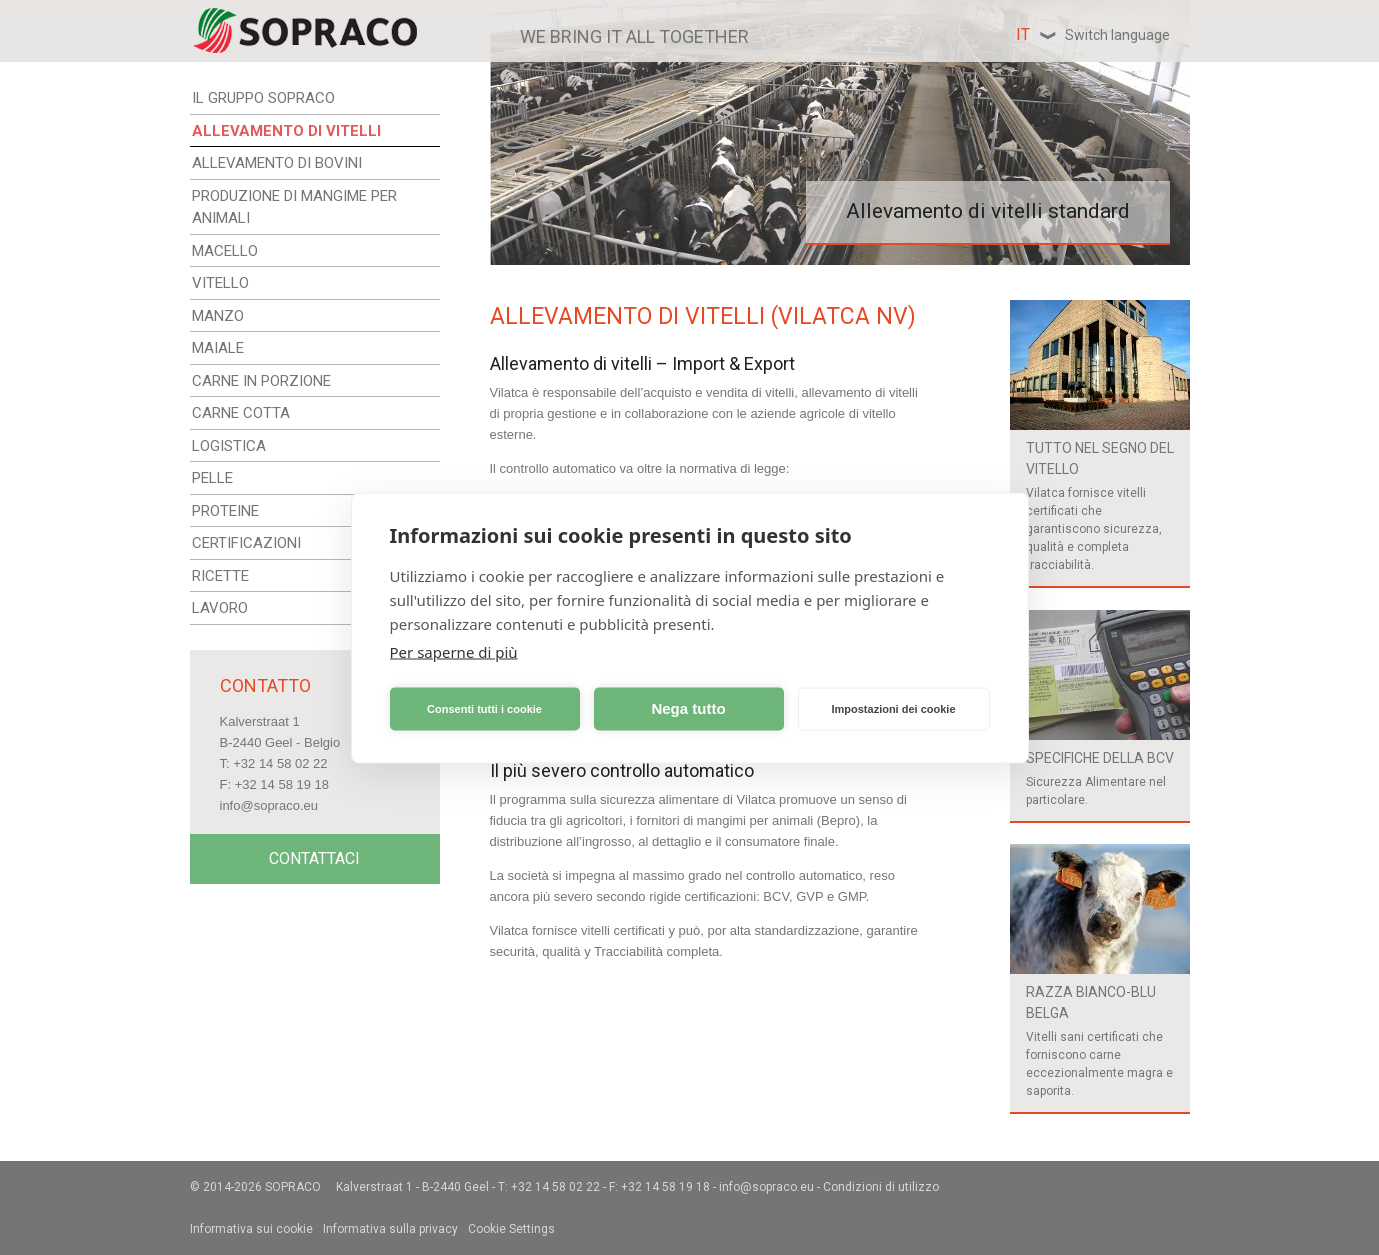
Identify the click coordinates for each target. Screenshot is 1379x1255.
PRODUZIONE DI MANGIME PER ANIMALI (294, 207)
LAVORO (220, 608)
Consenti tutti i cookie (484, 709)
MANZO (218, 316)
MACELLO (225, 251)
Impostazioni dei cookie (893, 709)
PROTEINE (225, 511)
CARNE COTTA (241, 413)
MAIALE (218, 348)
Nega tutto (688, 708)
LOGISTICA (229, 446)
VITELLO (220, 283)
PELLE (212, 478)
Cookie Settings (511, 1229)
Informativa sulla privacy (390, 1229)
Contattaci (314, 858)
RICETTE (220, 576)
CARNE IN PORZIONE (261, 381)
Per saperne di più (454, 651)
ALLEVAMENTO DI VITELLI (286, 131)
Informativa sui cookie (251, 1229)
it (1093, 34)
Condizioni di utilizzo (881, 1187)
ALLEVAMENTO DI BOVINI (277, 163)
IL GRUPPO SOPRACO (263, 98)
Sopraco (293, 1187)
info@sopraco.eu (269, 805)
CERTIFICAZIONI (246, 543)
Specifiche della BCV (1100, 758)
